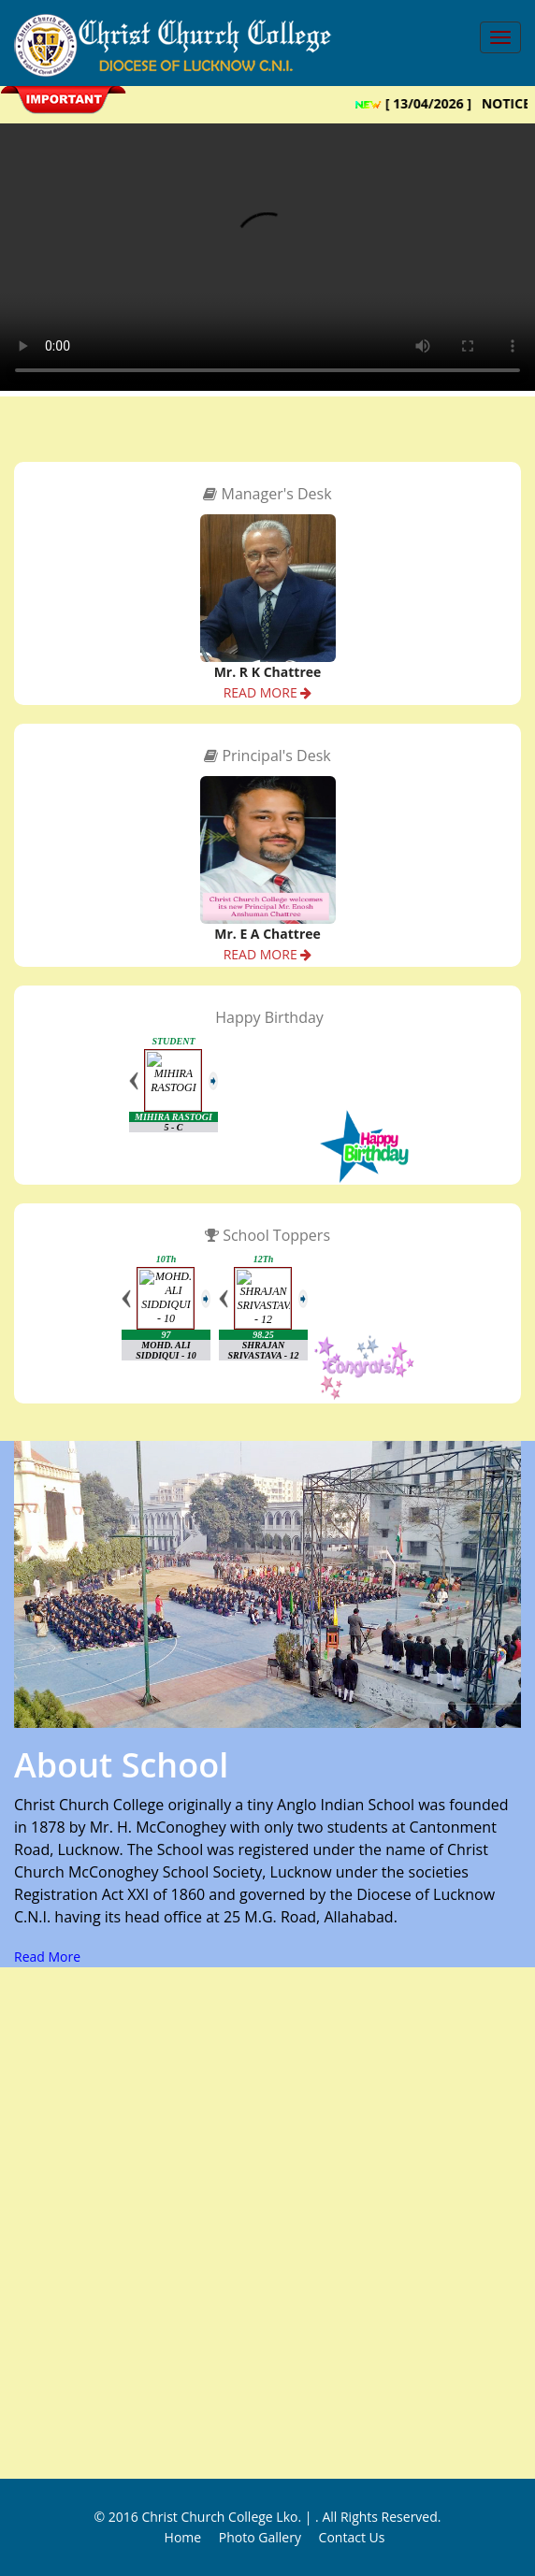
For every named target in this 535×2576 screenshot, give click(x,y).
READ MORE (268, 692)
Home (183, 2537)
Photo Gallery (260, 2537)
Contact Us (352, 2537)
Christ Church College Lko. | (228, 2517)
